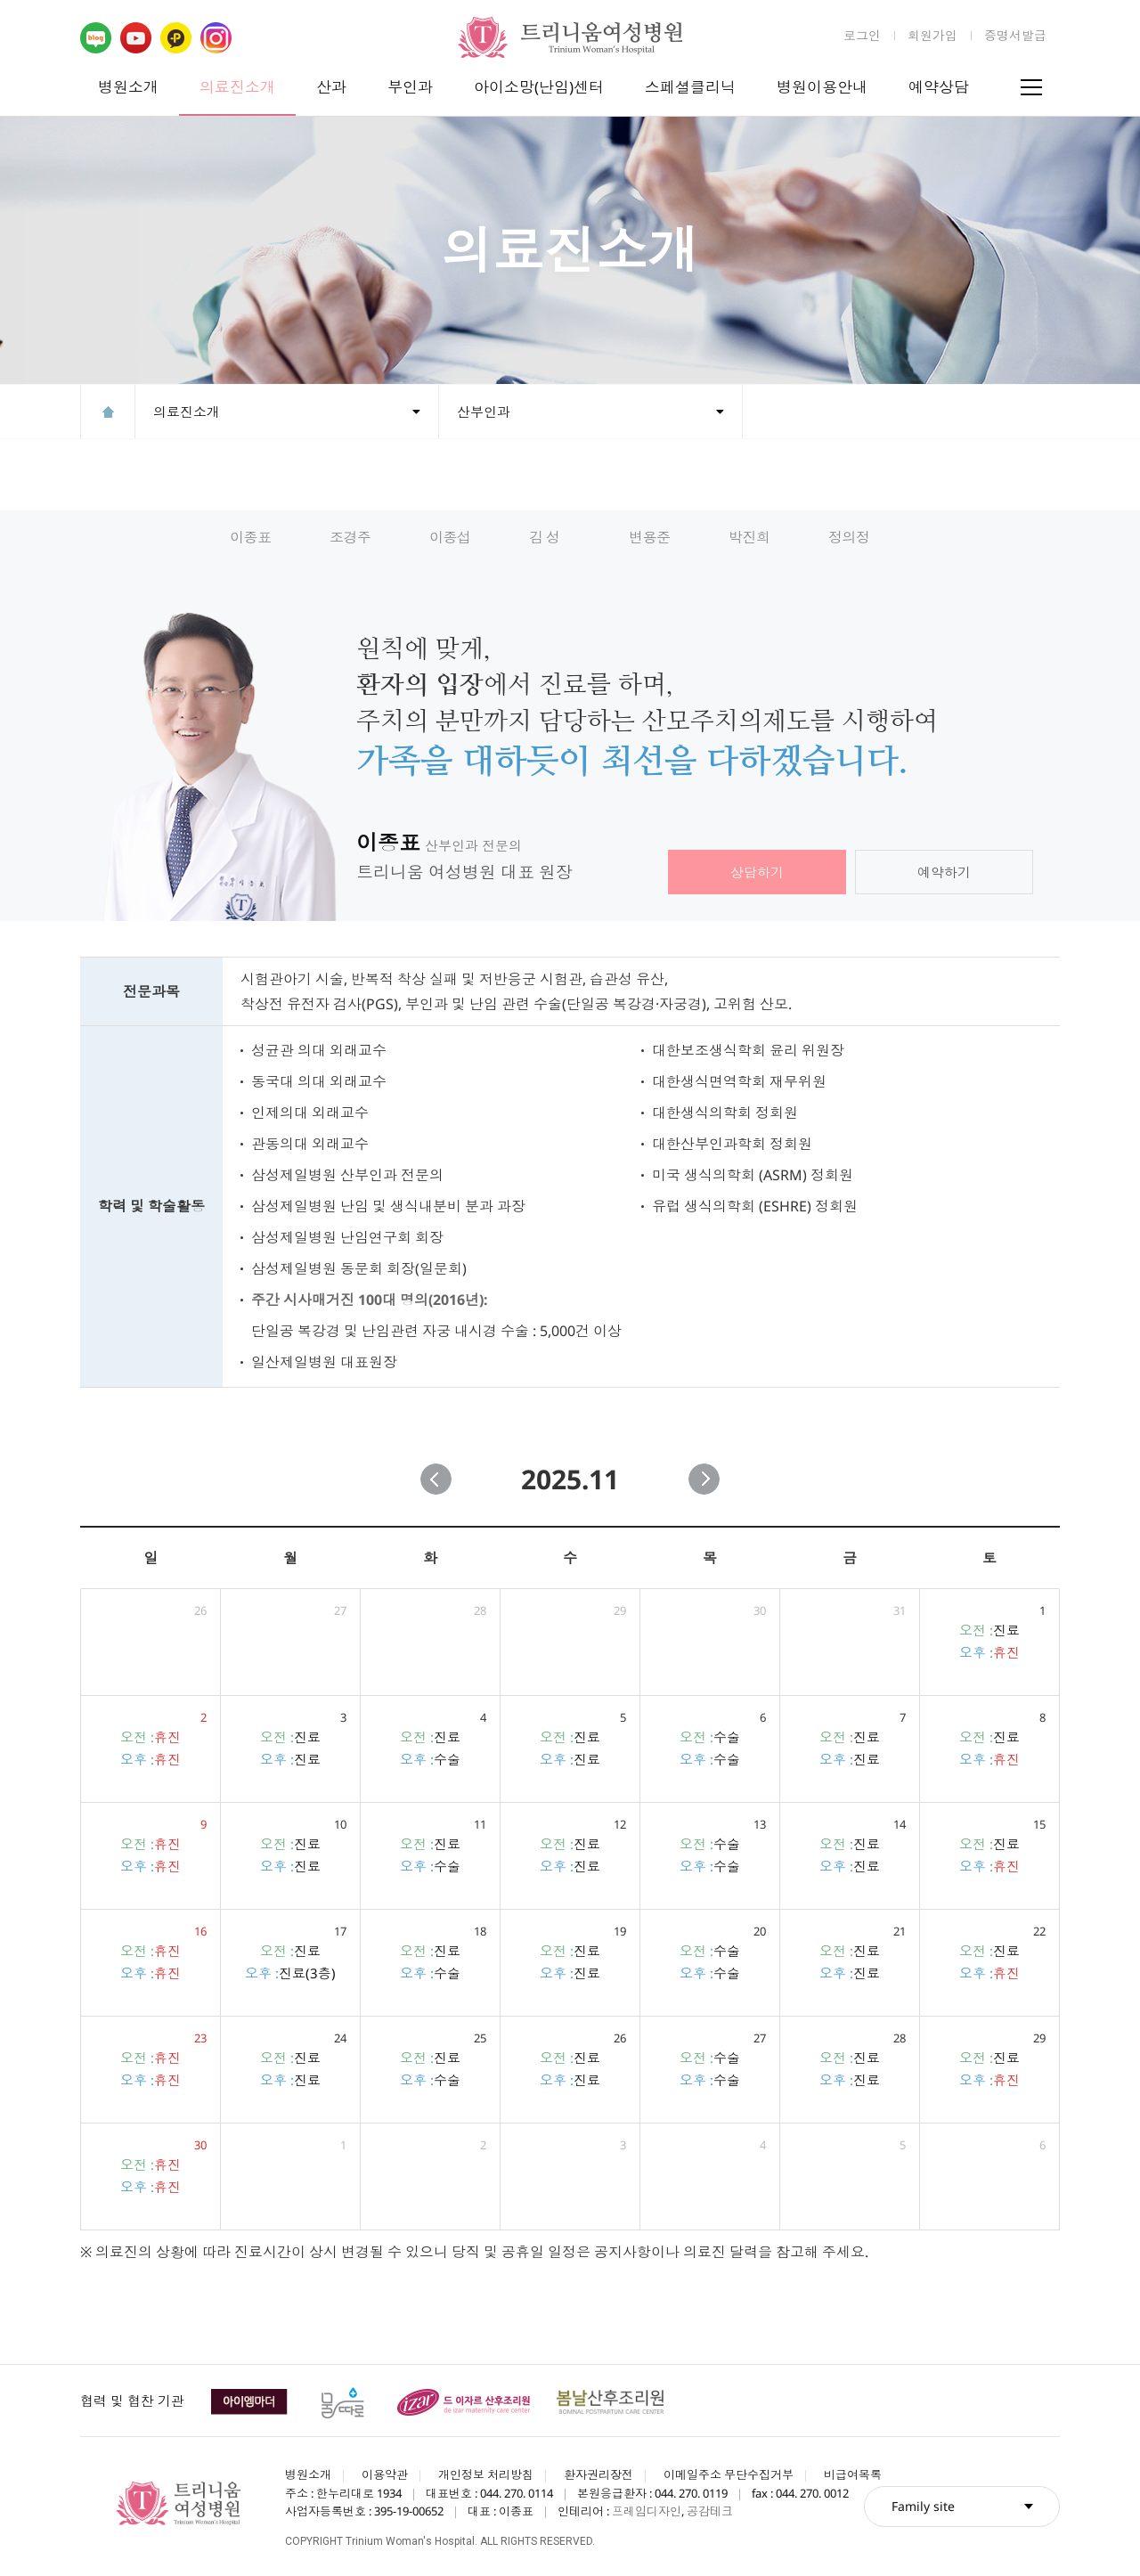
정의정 (849, 537)
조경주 (350, 537)
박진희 (749, 537)
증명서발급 (1015, 35)
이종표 (251, 537)
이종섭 (450, 537)
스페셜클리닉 (690, 87)
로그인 (862, 35)
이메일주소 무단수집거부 (729, 2474)
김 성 (544, 537)
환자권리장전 (598, 2474)
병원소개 (128, 87)
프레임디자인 (646, 2511)
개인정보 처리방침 (485, 2474)
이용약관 (385, 2474)
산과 (331, 87)
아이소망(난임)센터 (539, 87)
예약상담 (938, 87)
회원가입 (932, 35)
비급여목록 (853, 2474)
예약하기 (944, 872)
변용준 (650, 537)
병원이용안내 (822, 87)
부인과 (410, 87)
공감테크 (710, 2511)
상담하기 (757, 872)
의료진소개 (237, 87)
